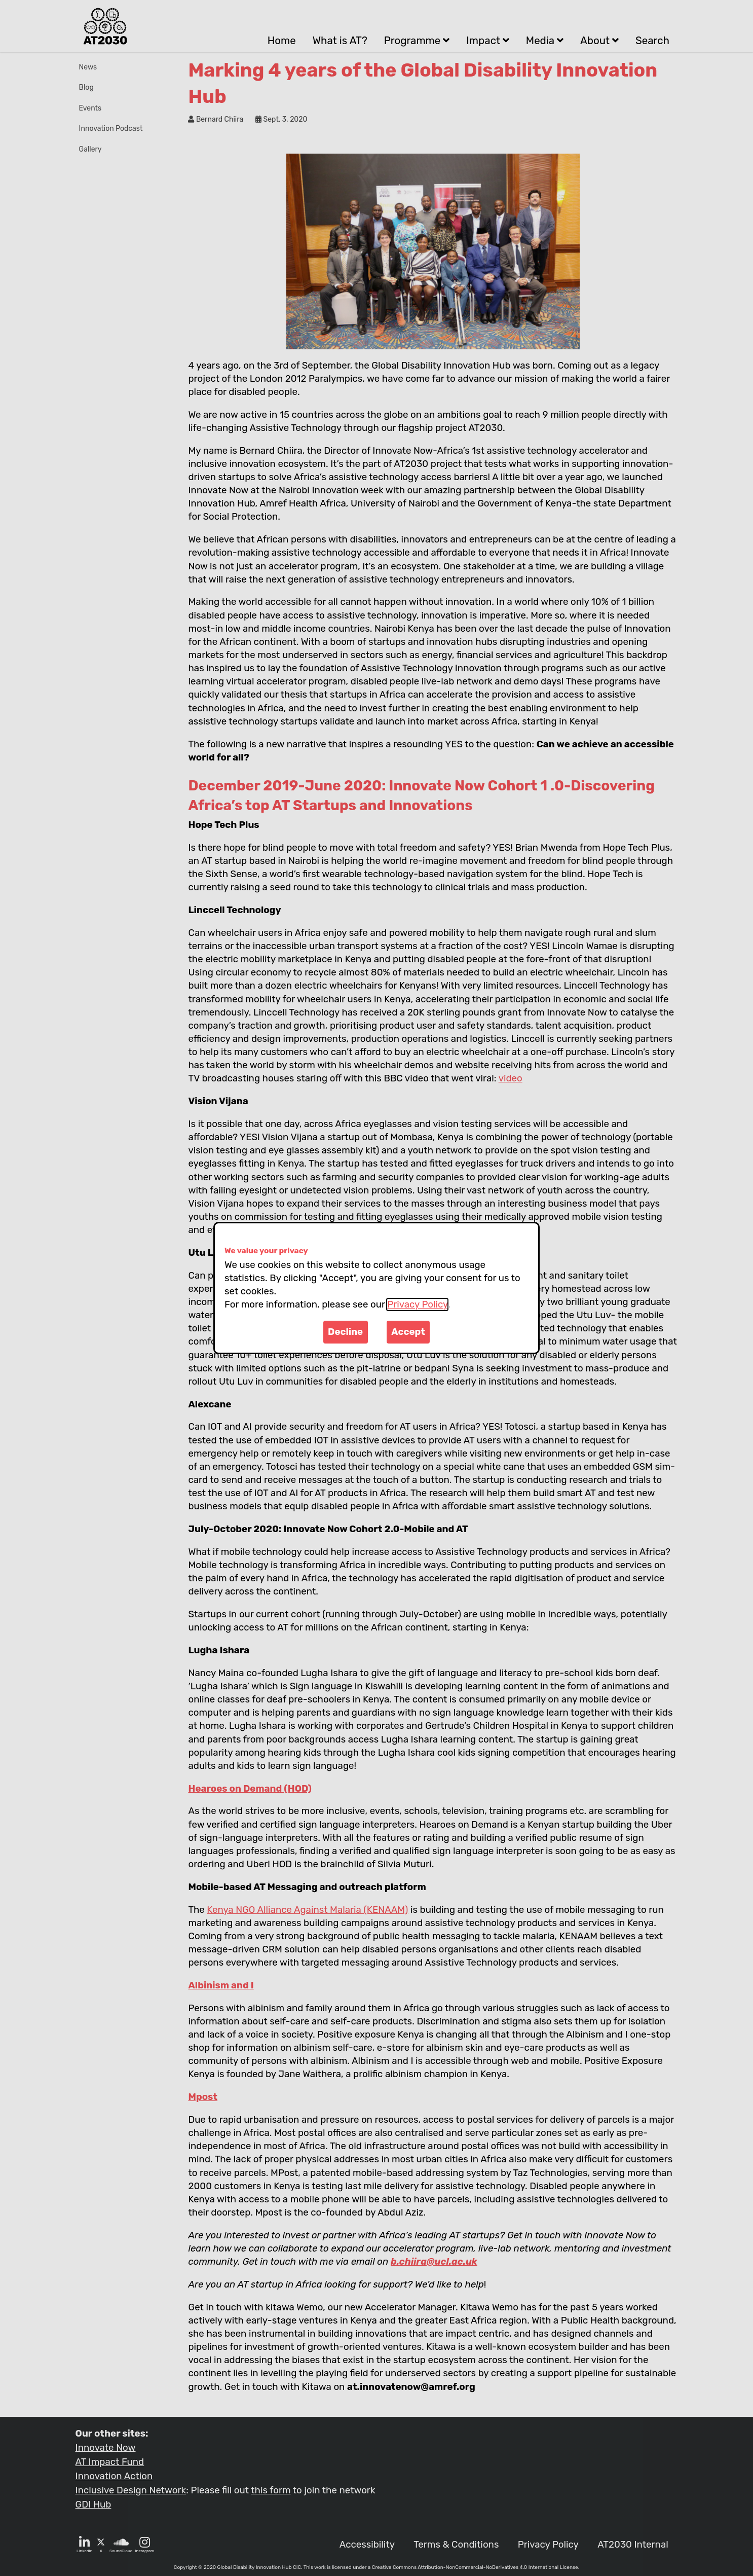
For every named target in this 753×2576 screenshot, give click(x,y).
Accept (408, 1331)
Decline (345, 1331)
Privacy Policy (417, 1304)
